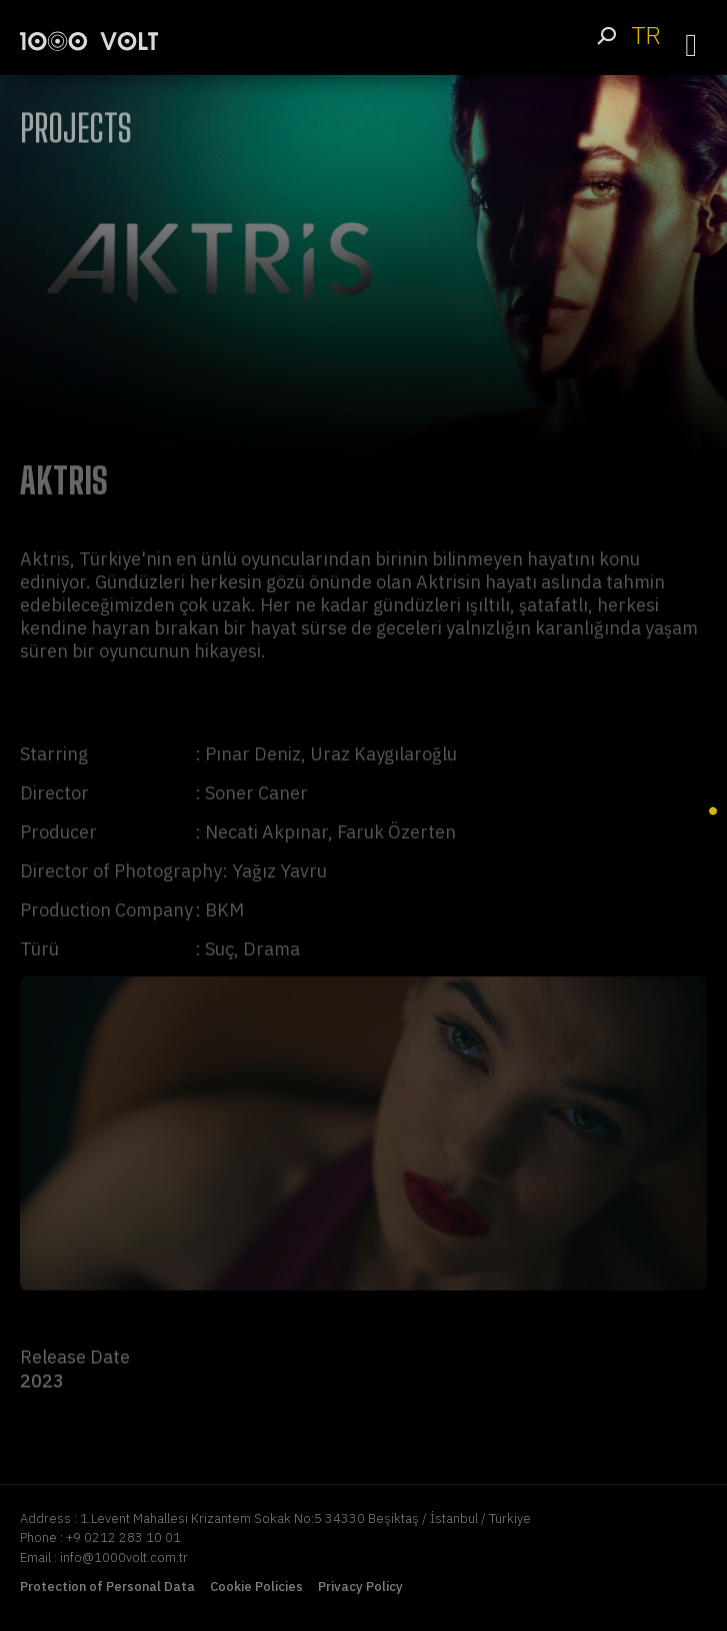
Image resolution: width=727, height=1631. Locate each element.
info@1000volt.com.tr (124, 1557)
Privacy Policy (360, 1586)
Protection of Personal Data (107, 1586)
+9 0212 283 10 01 (123, 1537)
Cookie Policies (256, 1586)
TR (645, 35)
